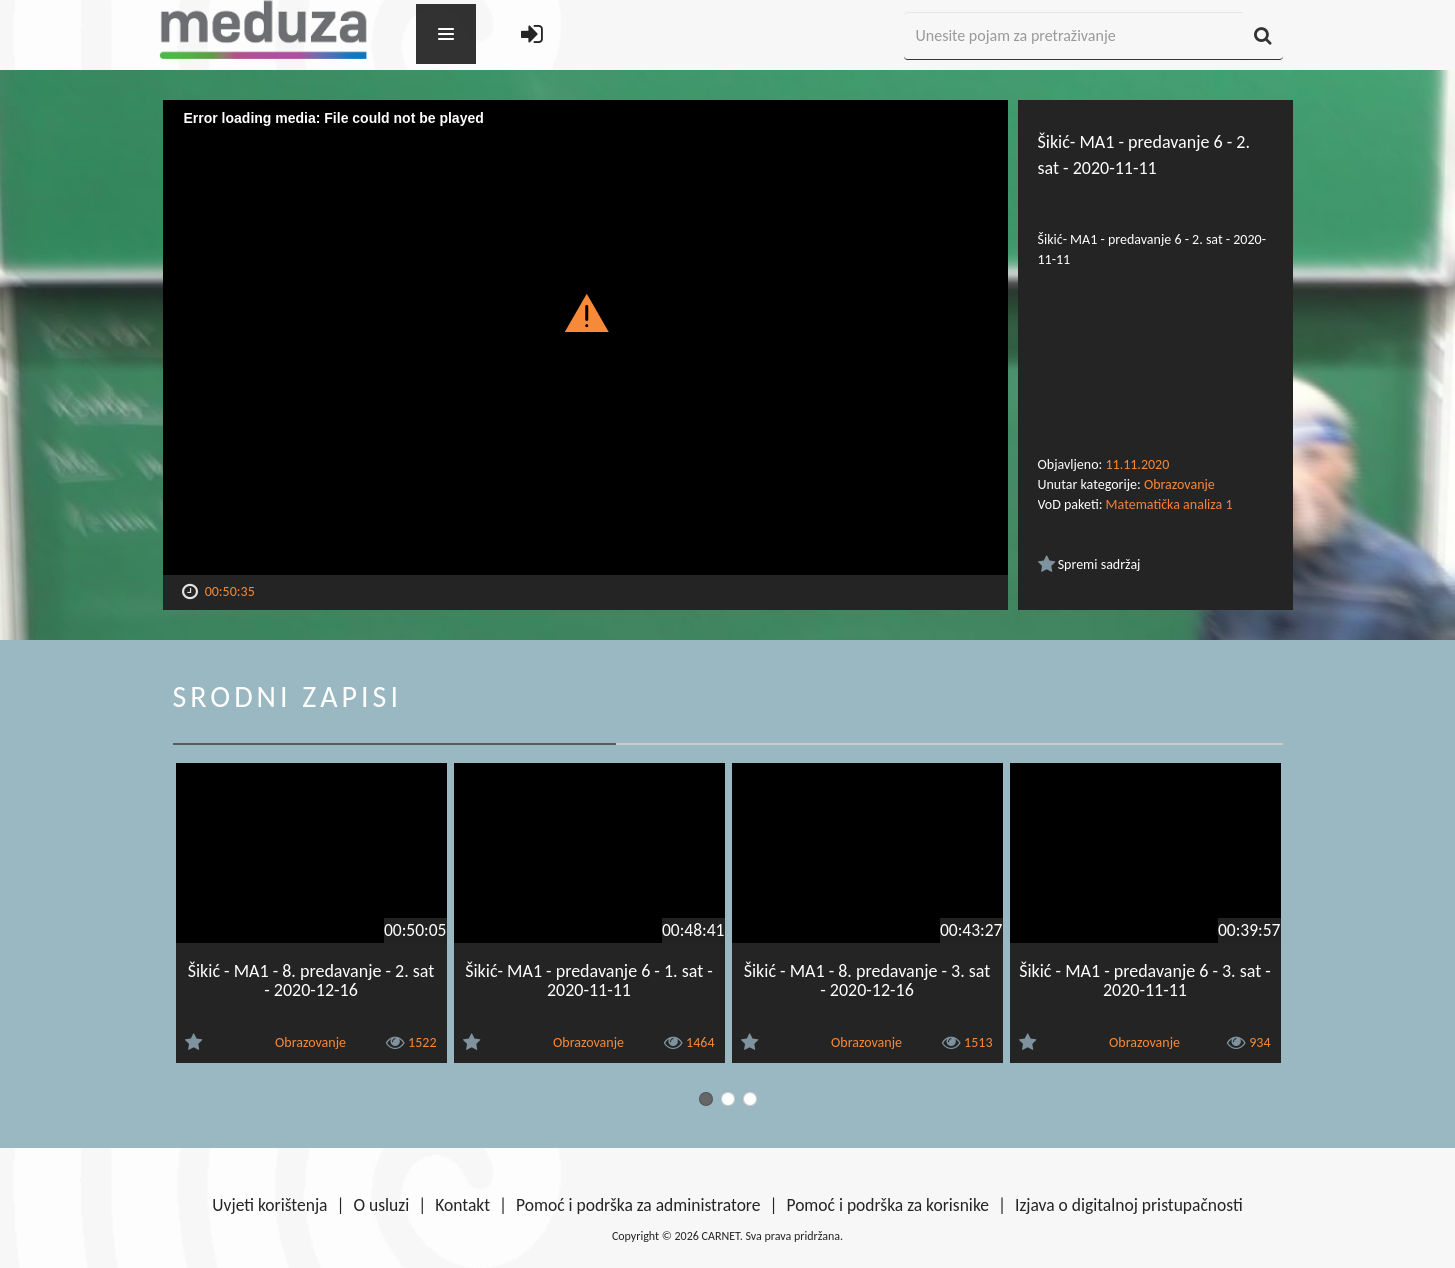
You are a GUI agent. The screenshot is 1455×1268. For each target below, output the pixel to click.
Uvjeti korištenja (269, 1205)
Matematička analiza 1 (1169, 504)
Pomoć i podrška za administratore (638, 1205)
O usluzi (382, 1205)
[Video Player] (585, 337)
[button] (585, 312)
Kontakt (462, 1205)
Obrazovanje (1179, 484)
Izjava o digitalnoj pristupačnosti (1129, 1205)
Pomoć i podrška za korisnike (887, 1205)
